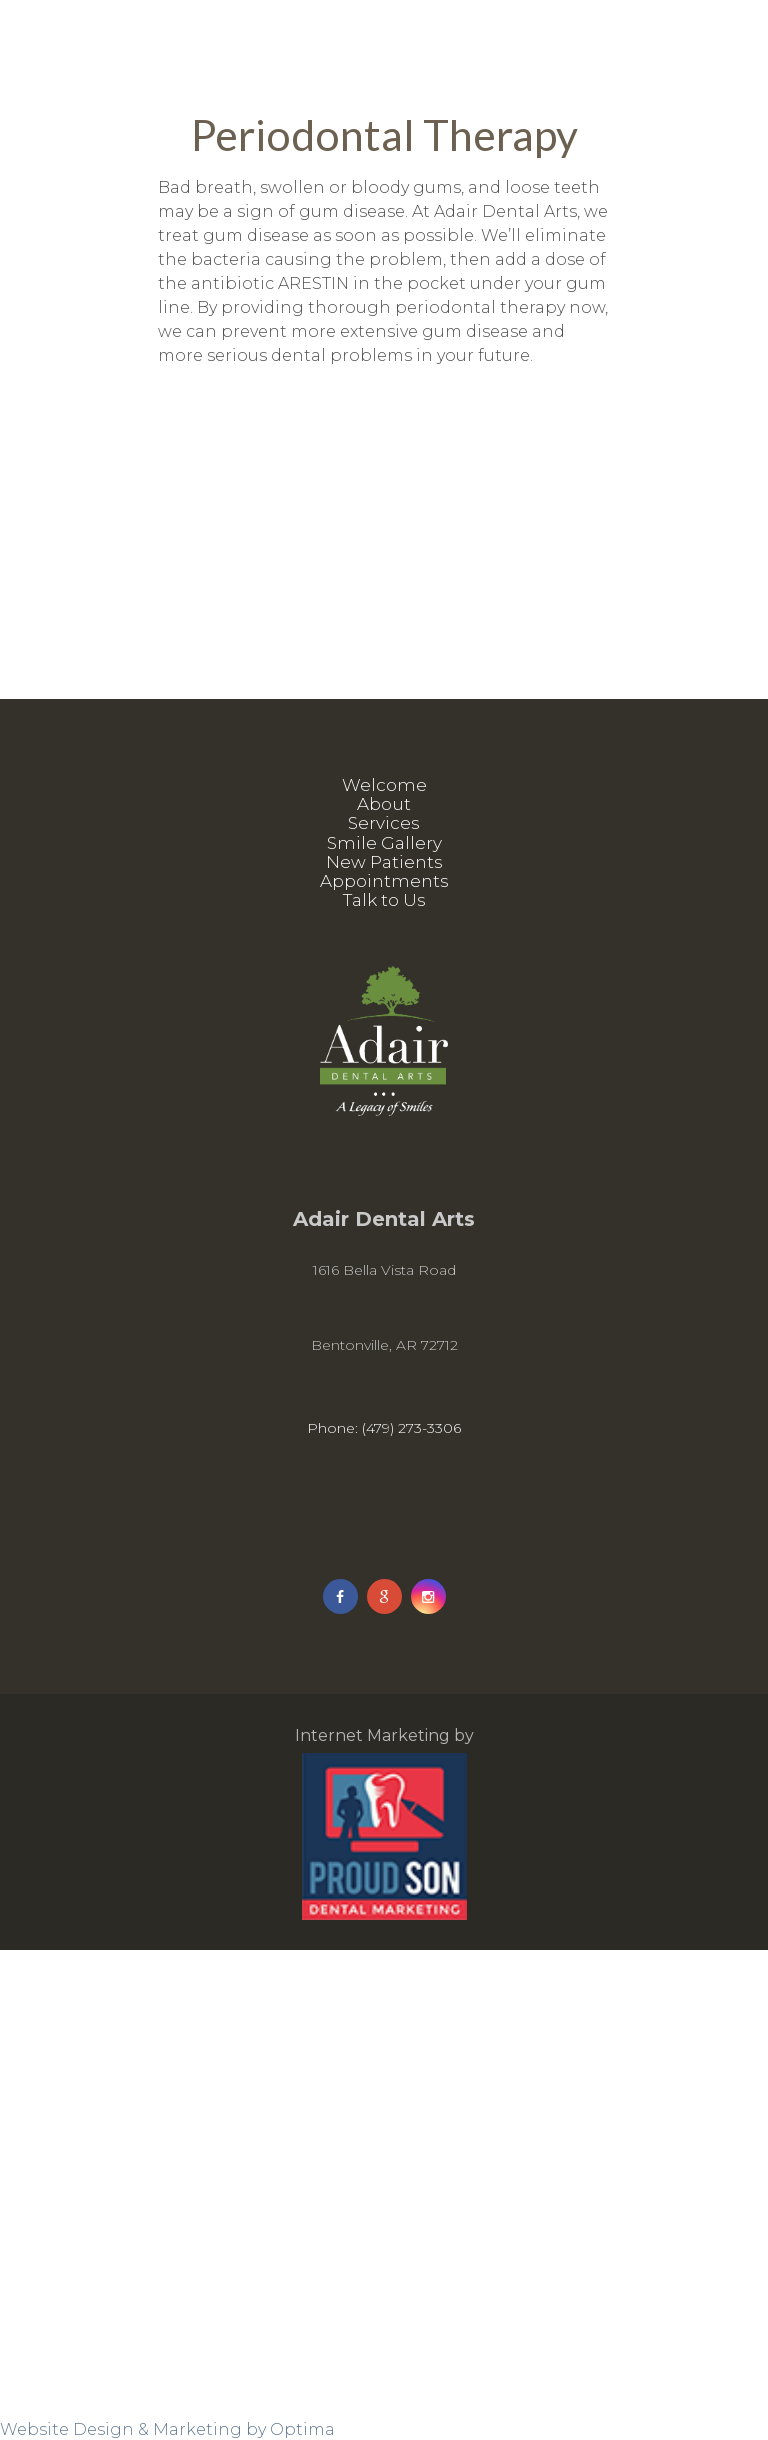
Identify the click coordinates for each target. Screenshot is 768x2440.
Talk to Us (384, 900)
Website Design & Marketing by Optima (167, 2429)
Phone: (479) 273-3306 (384, 1428)
